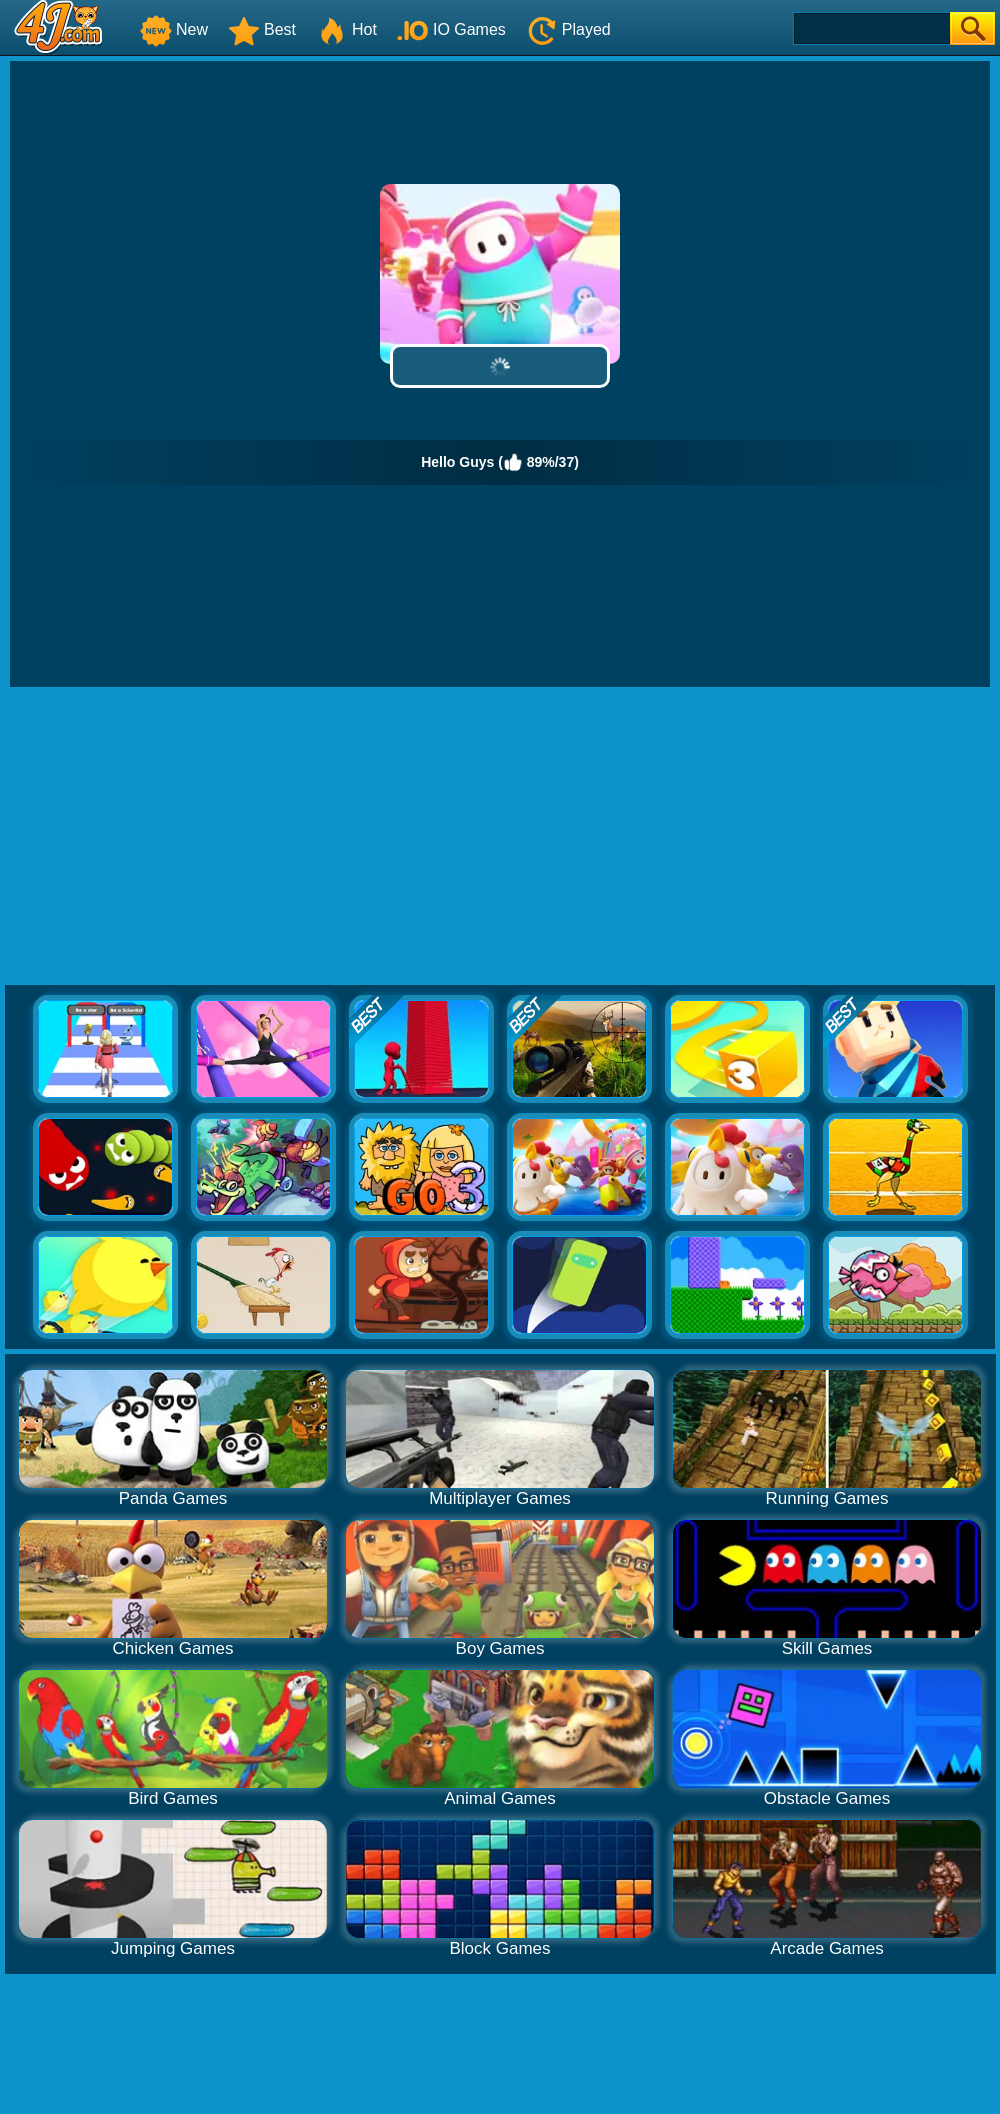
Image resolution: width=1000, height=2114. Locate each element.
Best (262, 29)
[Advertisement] (500, 837)
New (174, 29)
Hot (346, 29)
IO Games (451, 29)
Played (568, 29)
